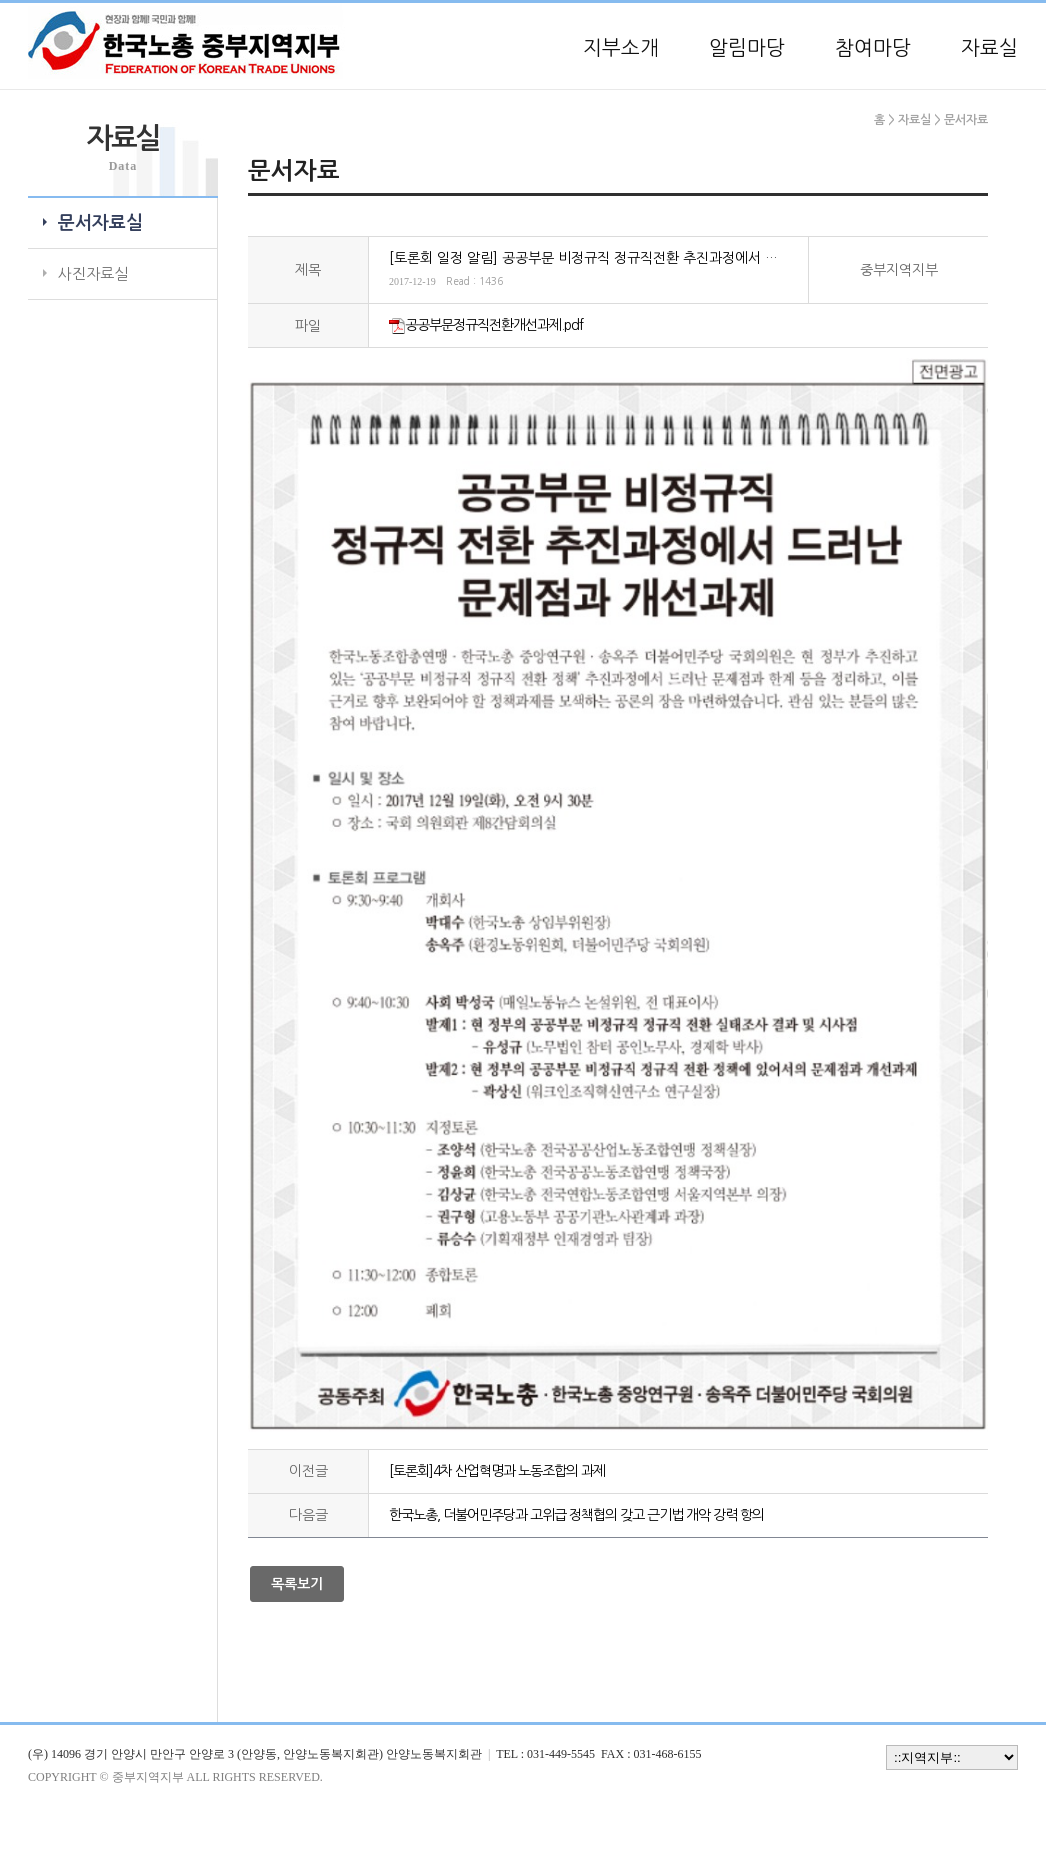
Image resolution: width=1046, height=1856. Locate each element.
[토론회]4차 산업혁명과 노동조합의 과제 (497, 1471)
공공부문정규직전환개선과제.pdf (494, 325)
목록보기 (297, 1584)
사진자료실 (93, 273)
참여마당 (873, 48)
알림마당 (747, 48)
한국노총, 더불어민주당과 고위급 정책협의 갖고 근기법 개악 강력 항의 (576, 1515)
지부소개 (621, 48)
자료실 (989, 48)
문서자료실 (100, 223)
